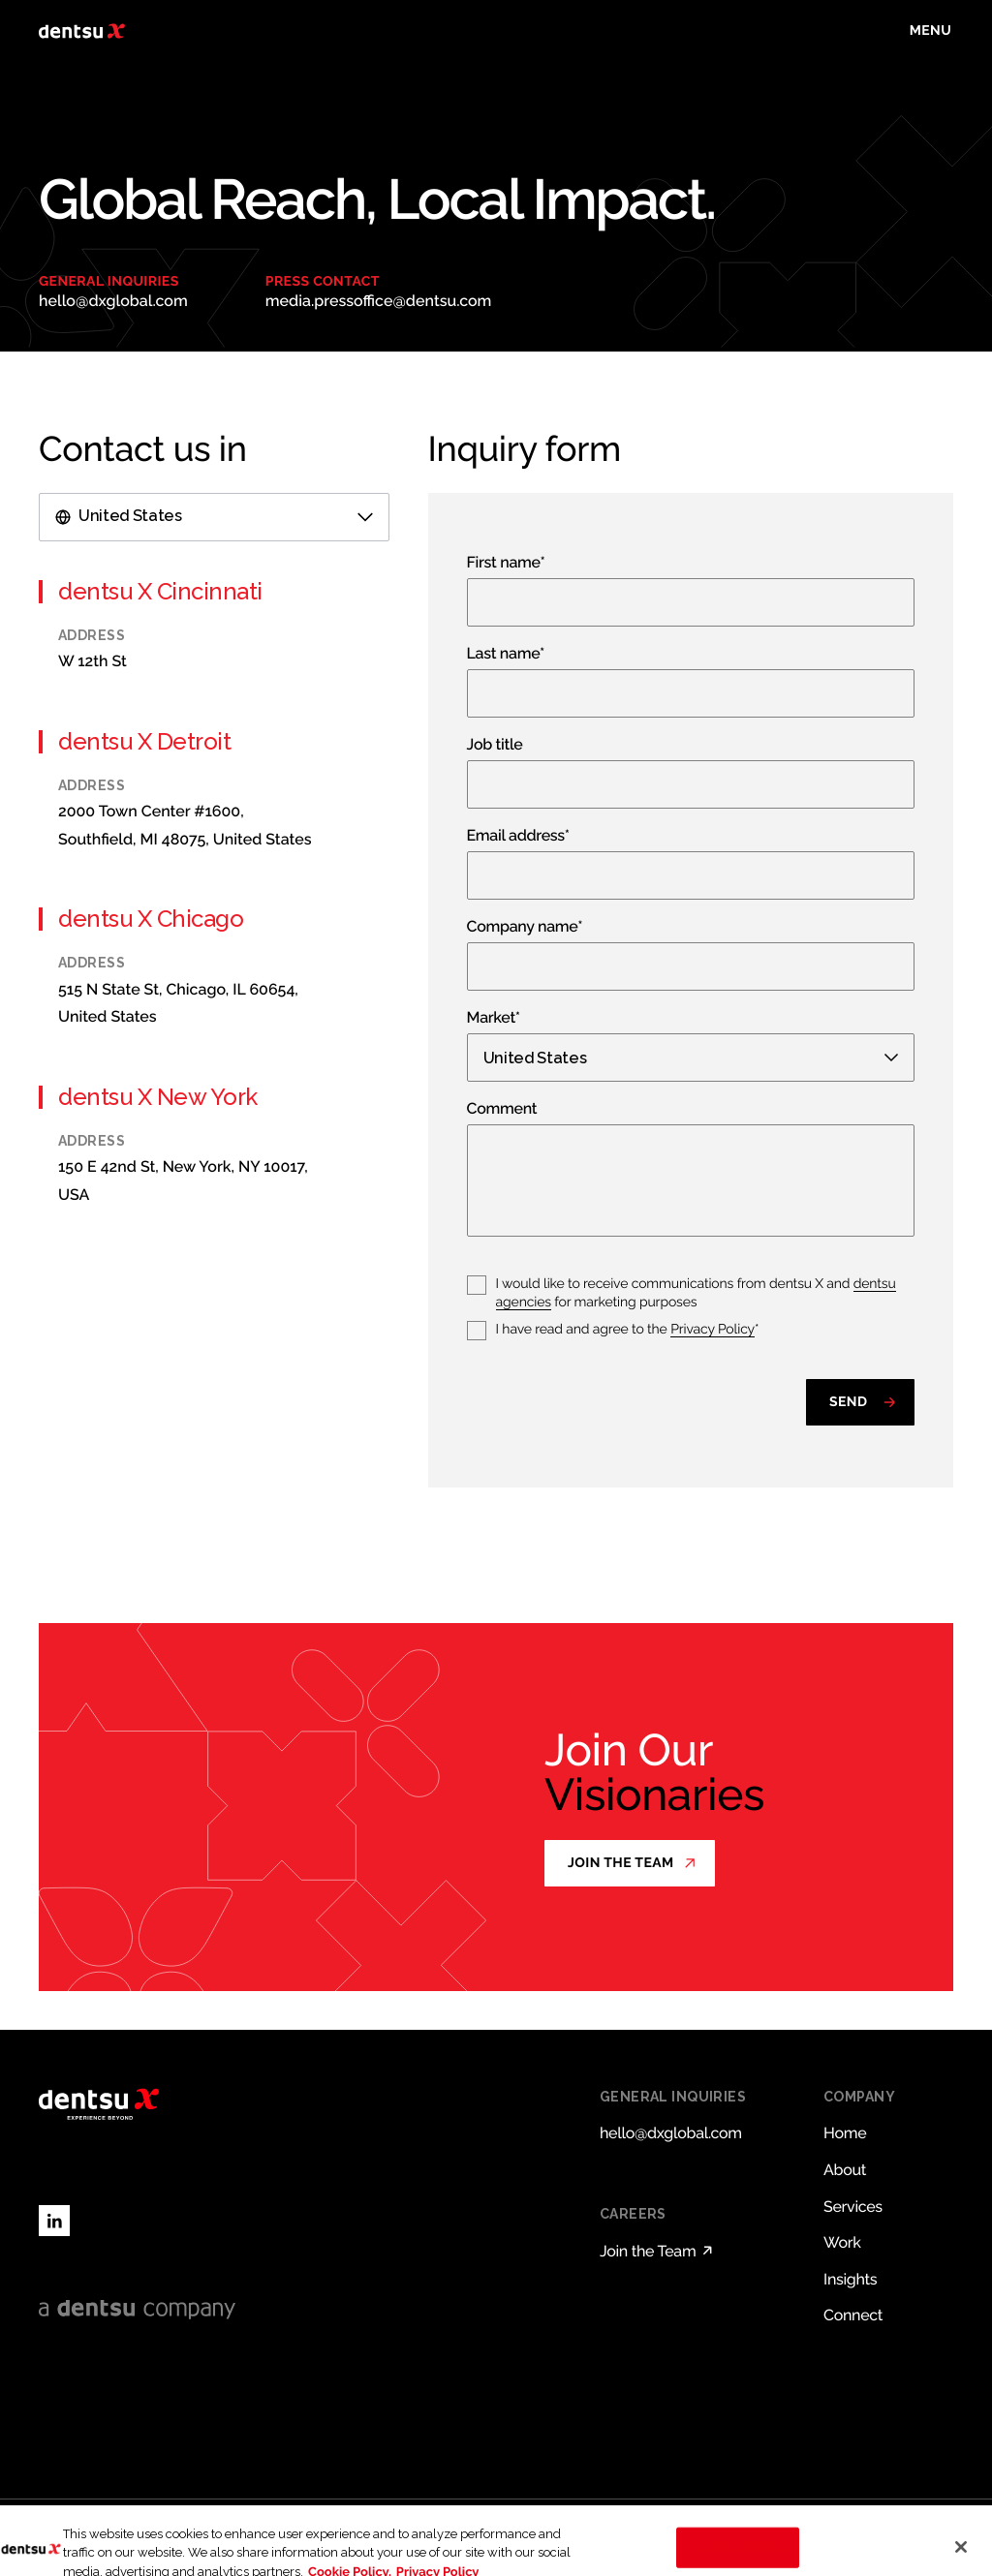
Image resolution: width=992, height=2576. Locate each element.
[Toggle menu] (930, 31)
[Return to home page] (82, 31)
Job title (495, 745)
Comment (502, 1109)
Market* (493, 1018)
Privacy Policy (712, 1329)
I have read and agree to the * (628, 1329)
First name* (506, 563)
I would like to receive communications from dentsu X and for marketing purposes (696, 1293)
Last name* (505, 654)
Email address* (518, 836)
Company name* (525, 927)
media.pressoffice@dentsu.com (378, 300)
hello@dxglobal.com (113, 300)
